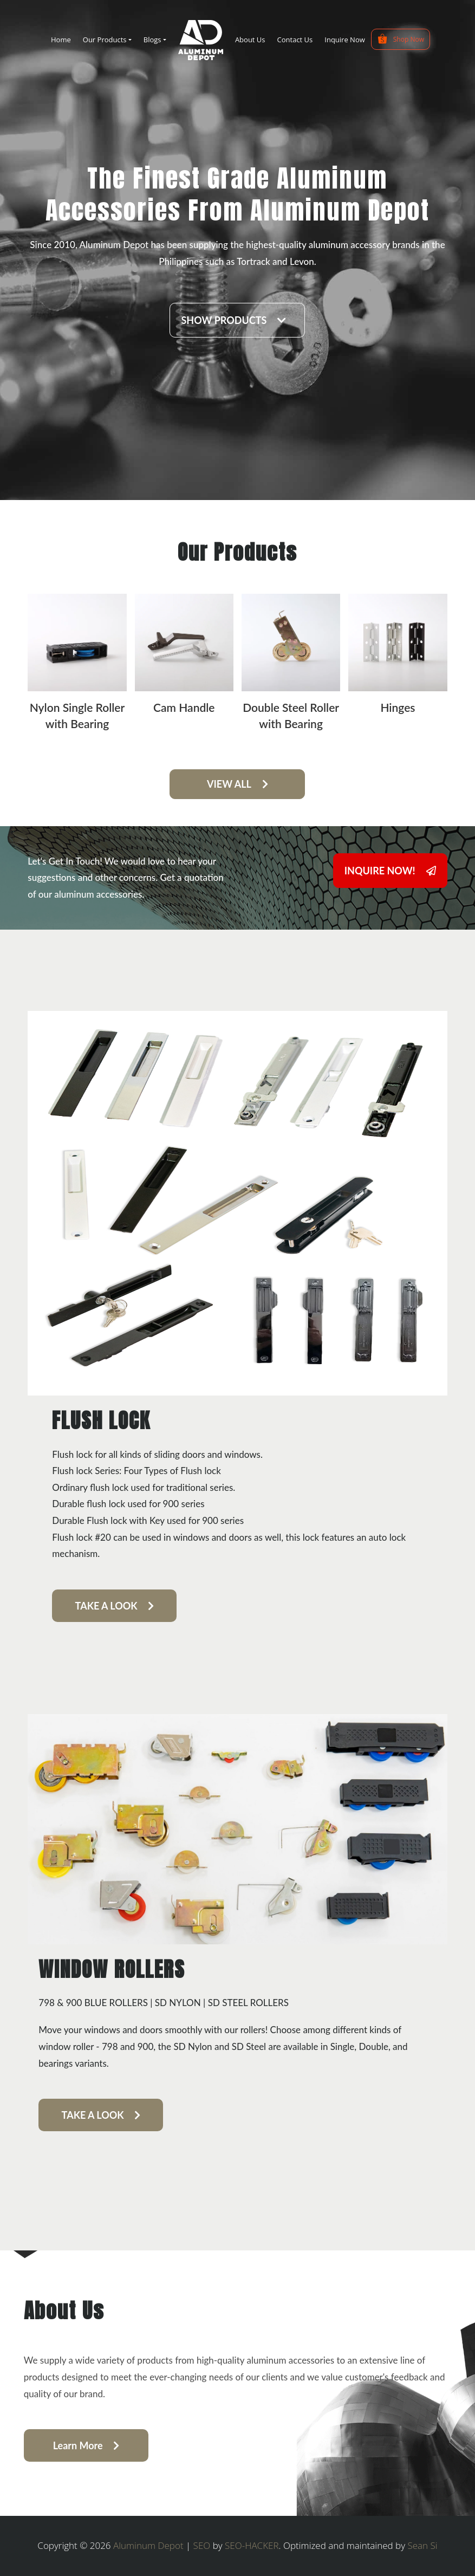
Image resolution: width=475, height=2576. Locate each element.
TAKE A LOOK (114, 1606)
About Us (250, 39)
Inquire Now (344, 39)
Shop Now (400, 39)
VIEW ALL (237, 784)
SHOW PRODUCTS (233, 320)
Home (61, 39)
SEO (202, 2545)
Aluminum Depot (148, 2545)
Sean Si (422, 2545)
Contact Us (295, 39)
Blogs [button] (152, 39)
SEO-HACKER (251, 2545)
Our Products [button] (105, 39)
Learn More (86, 2445)
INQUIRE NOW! (390, 871)
